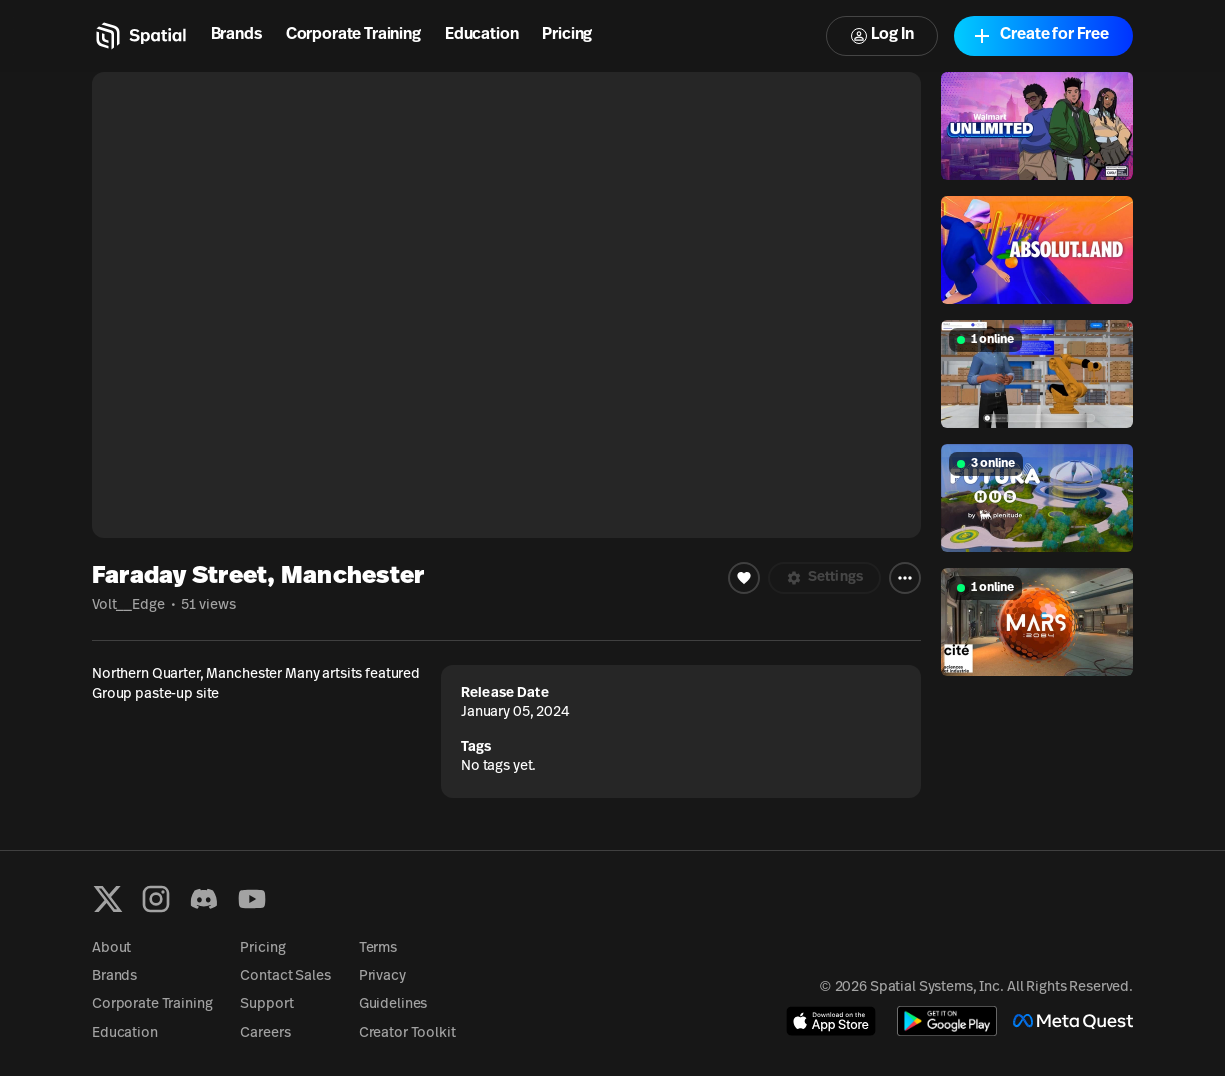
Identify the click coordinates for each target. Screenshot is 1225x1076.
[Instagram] (156, 899)
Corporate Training (353, 35)
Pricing (567, 35)
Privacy (382, 976)
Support (266, 1004)
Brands (236, 35)
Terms (378, 948)
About (111, 948)
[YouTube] (252, 899)
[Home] (139, 36)
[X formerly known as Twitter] (108, 899)
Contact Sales (285, 976)
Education (482, 35)
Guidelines (393, 1004)
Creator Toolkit (407, 1033)
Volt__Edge (128, 605)
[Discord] (204, 899)
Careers (265, 1033)
